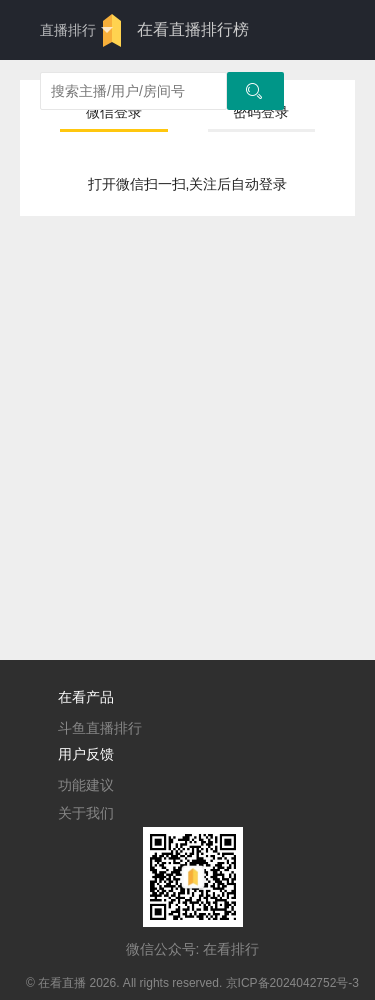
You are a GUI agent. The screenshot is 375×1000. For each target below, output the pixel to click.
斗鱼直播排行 (100, 728)
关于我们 (86, 813)
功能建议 (86, 785)
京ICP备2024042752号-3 (292, 983)
